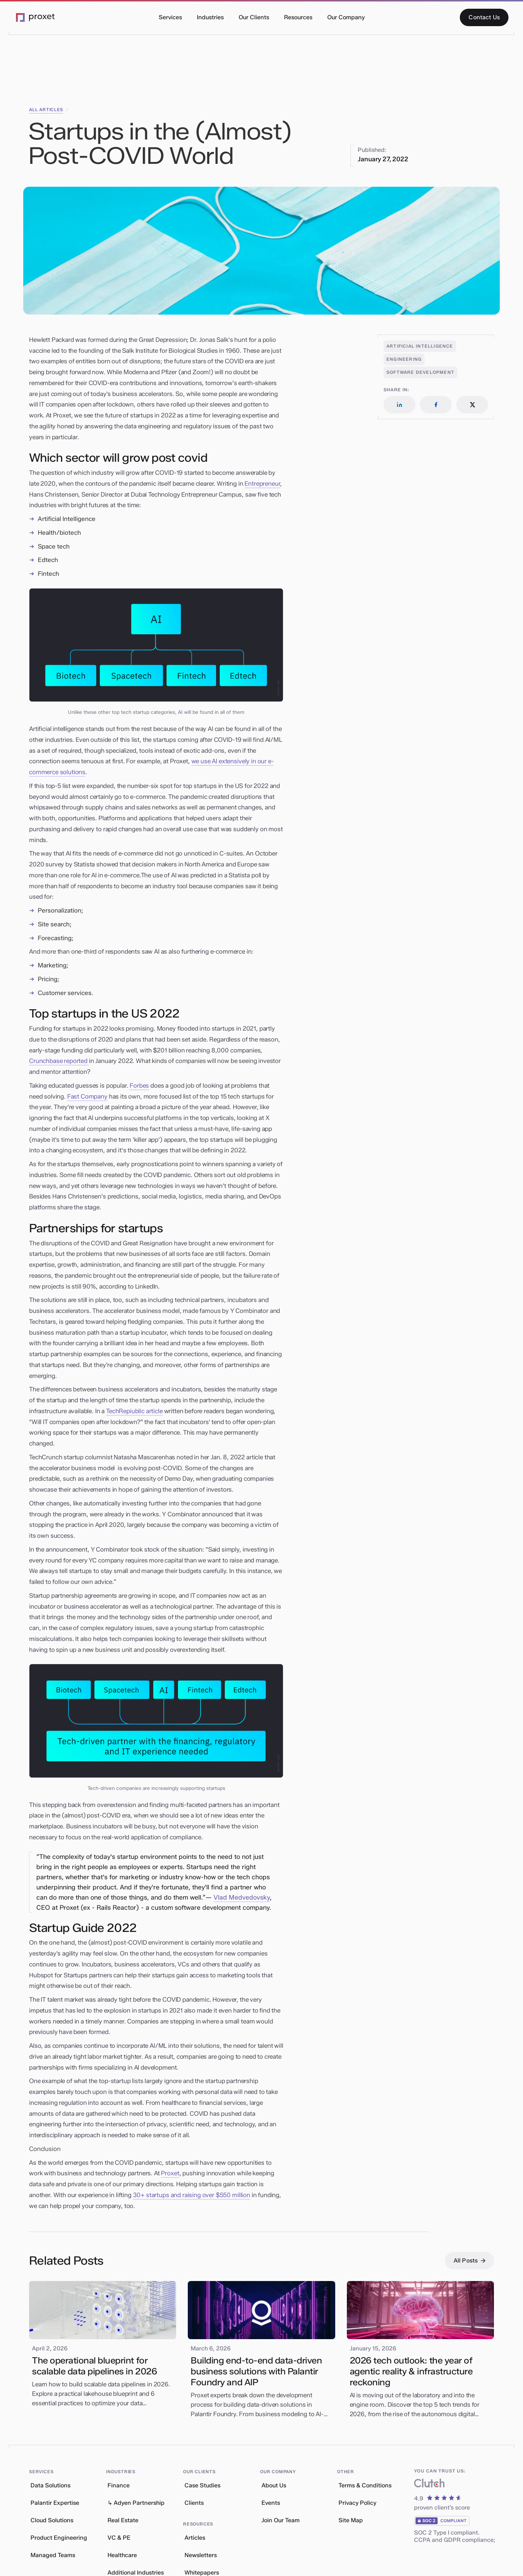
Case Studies (202, 2485)
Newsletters (201, 2555)
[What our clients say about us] (429, 2485)
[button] (170, 17)
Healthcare (122, 2555)
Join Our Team (281, 2520)
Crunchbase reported (59, 1060)
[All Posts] (469, 2260)
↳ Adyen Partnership (136, 2502)
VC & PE (119, 2537)
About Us (274, 2485)
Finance (119, 2485)
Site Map (350, 2520)
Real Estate (123, 2520)
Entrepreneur (262, 483)
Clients (194, 2502)
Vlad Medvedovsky (242, 1897)
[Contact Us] (484, 17)
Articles (195, 2537)
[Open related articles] (420, 346)
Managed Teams (53, 2555)
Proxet (170, 2173)
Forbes (139, 1085)
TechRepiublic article (134, 1411)
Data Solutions (50, 2485)
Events (271, 2502)
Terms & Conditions (365, 2485)
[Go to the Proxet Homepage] (36, 17)
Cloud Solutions (52, 2520)
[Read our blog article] (102, 2346)
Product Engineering (59, 2537)
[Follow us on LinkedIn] (399, 404)
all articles (46, 109)
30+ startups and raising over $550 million (191, 2195)
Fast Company (87, 1096)
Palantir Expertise (55, 2502)
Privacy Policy (357, 2502)
